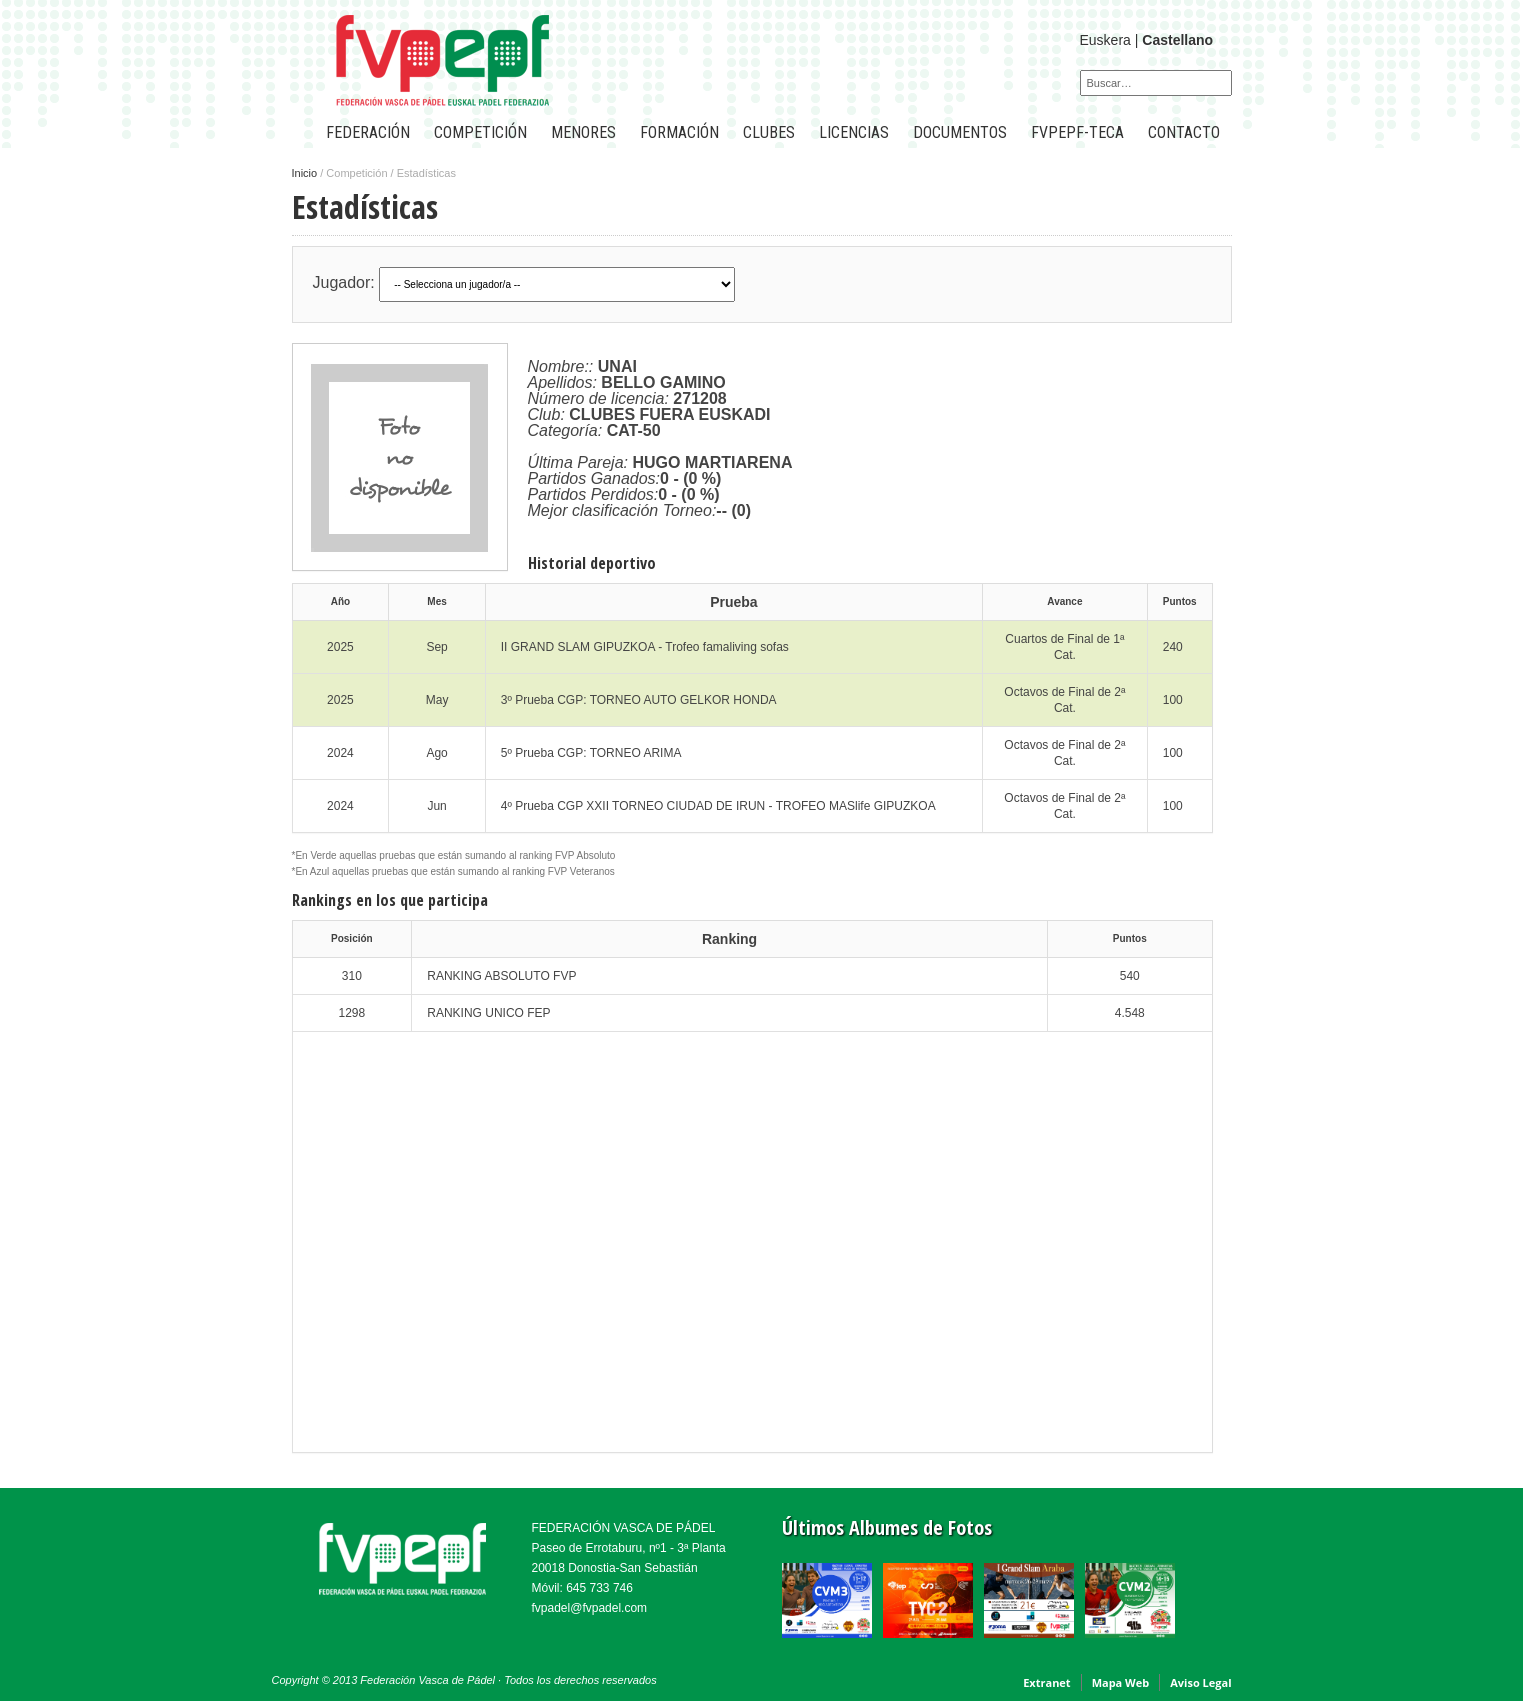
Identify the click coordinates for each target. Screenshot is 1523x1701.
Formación (679, 132)
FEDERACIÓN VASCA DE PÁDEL (624, 1528)
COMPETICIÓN (480, 132)
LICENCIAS (854, 132)
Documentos (960, 132)
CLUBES (769, 132)
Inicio (305, 173)
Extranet (1046, 1682)
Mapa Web (1121, 1682)
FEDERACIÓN (368, 132)
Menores (583, 132)
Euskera (1105, 40)
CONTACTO (1184, 132)
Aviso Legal (1200, 1682)
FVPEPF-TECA (1077, 132)
